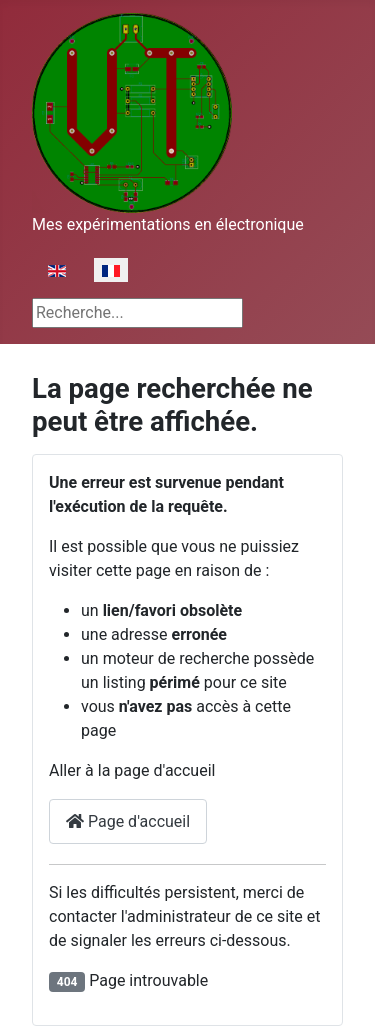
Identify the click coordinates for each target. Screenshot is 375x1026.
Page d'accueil (128, 821)
